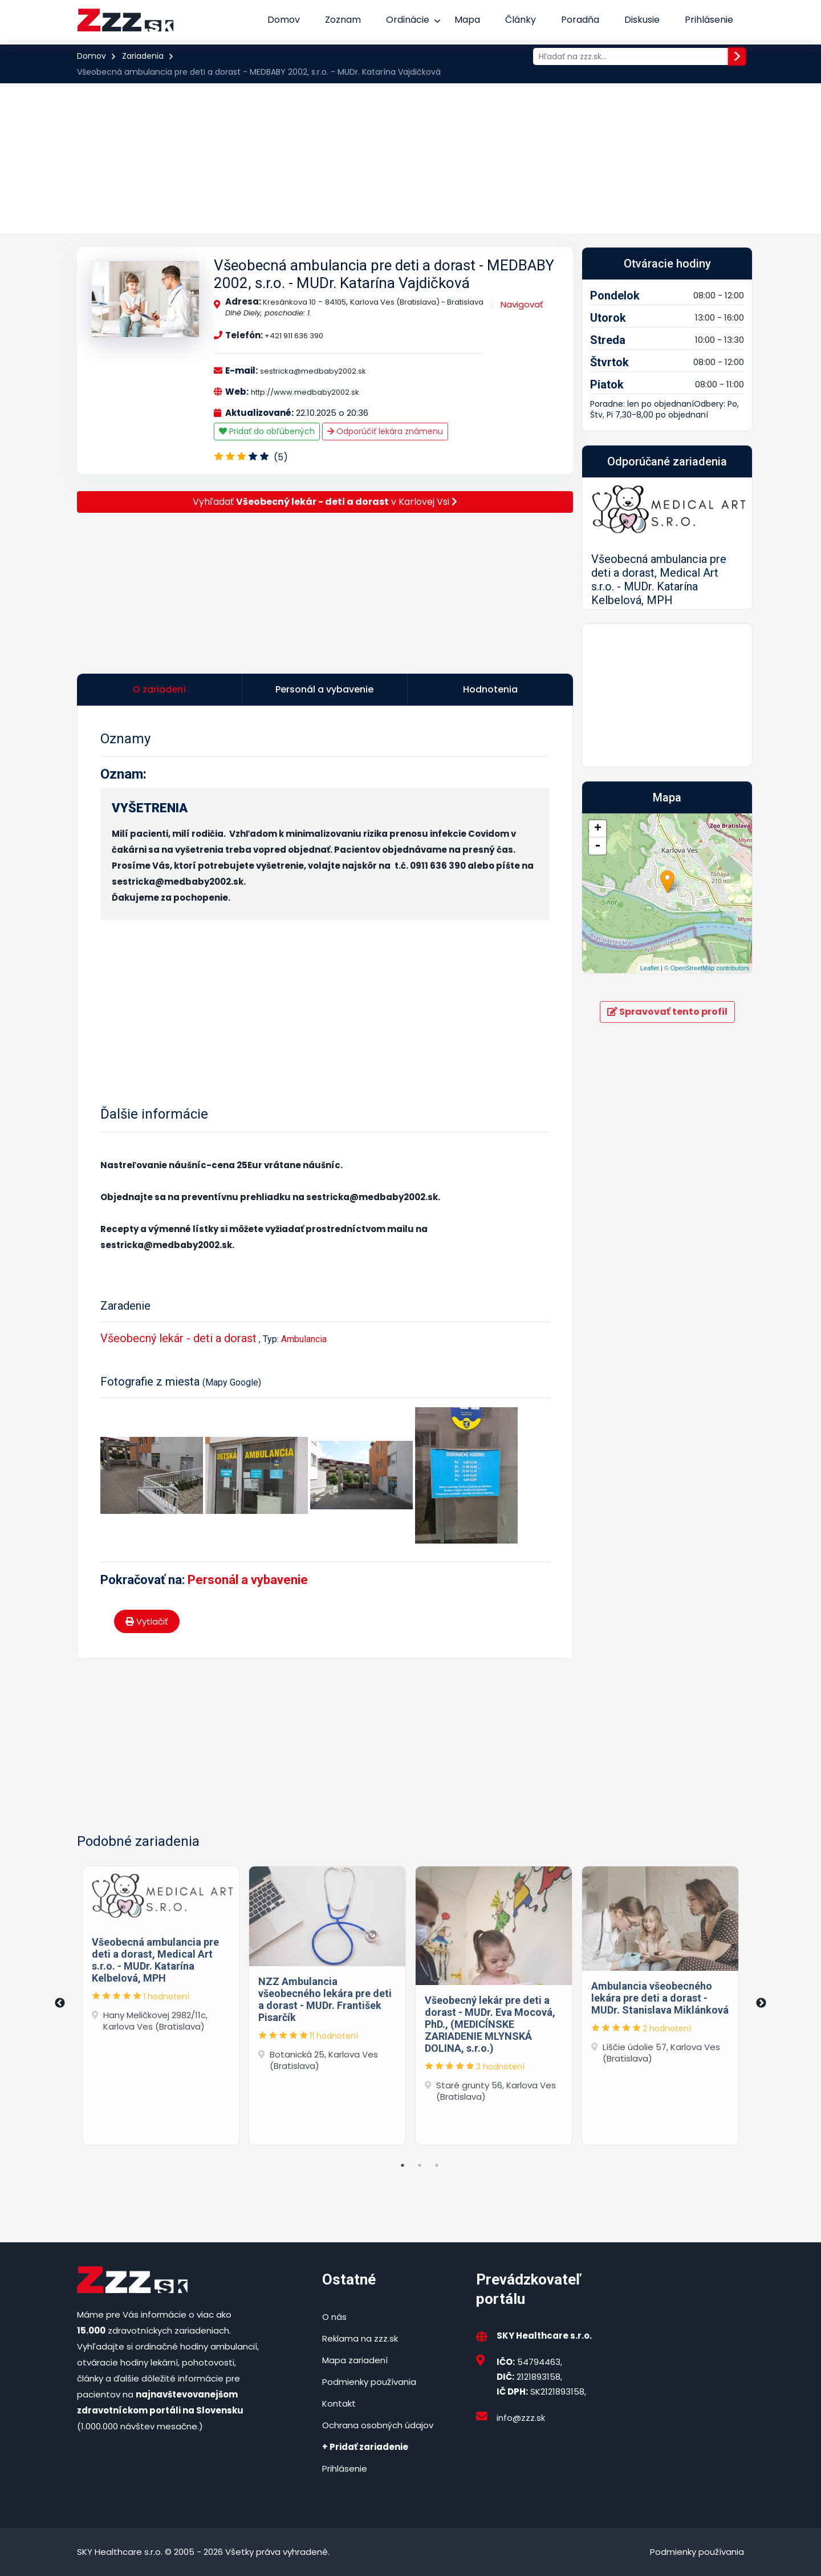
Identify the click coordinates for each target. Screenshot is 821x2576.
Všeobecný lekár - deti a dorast (178, 1338)
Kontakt (339, 2403)
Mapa (467, 19)
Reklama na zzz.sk (360, 2338)
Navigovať (522, 304)
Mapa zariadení (355, 2360)
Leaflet (649, 1118)
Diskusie (642, 19)
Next (761, 2003)
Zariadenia (143, 56)
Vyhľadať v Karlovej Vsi (325, 501)
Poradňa (580, 19)
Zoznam (343, 19)
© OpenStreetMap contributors (706, 1118)
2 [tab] (419, 2165)
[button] (595, 618)
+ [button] (597, 978)
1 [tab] (402, 2165)
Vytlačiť (146, 1621)
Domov (283, 19)
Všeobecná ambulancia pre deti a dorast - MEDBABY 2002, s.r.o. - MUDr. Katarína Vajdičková (384, 274)
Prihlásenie (709, 19)
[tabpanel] (161, 2003)
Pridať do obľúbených (267, 431)
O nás (334, 2317)
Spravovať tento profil (667, 1161)
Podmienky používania (369, 2382)
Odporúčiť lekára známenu (385, 431)
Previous (60, 2003)
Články (520, 19)
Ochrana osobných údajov (377, 2425)
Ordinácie (407, 19)
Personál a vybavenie (248, 1580)
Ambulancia (304, 1339)
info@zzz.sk (521, 2418)
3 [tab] (436, 2165)
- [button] (597, 995)
